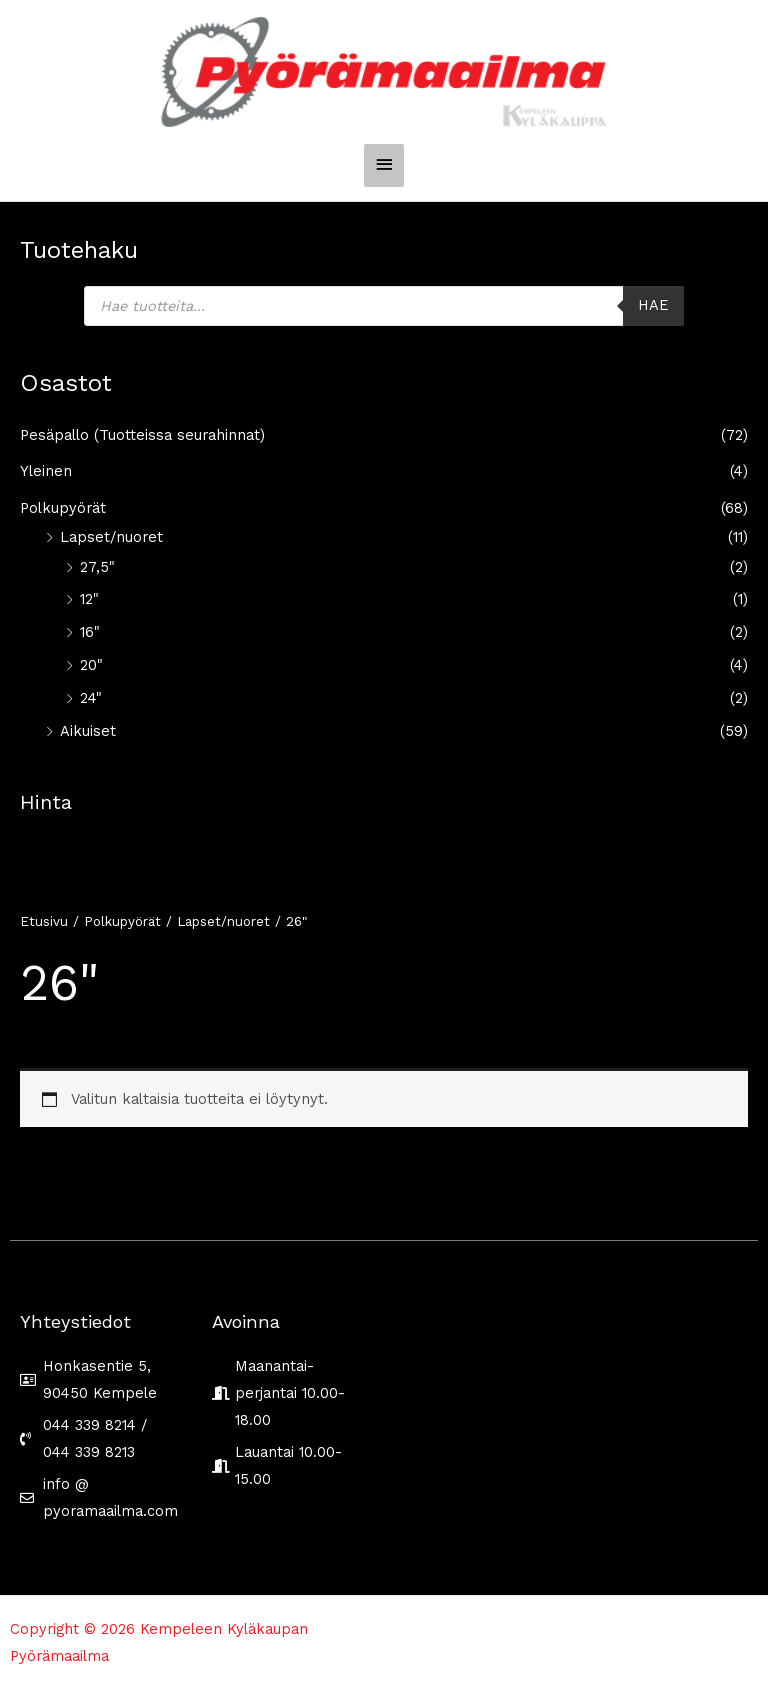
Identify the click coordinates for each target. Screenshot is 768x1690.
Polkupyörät (63, 508)
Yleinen (46, 471)
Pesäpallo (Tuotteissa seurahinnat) (142, 435)
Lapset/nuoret (111, 537)
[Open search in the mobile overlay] (384, 306)
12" (89, 599)
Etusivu (44, 921)
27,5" (97, 567)
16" (90, 632)
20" (91, 665)
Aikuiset (88, 731)
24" (91, 698)
